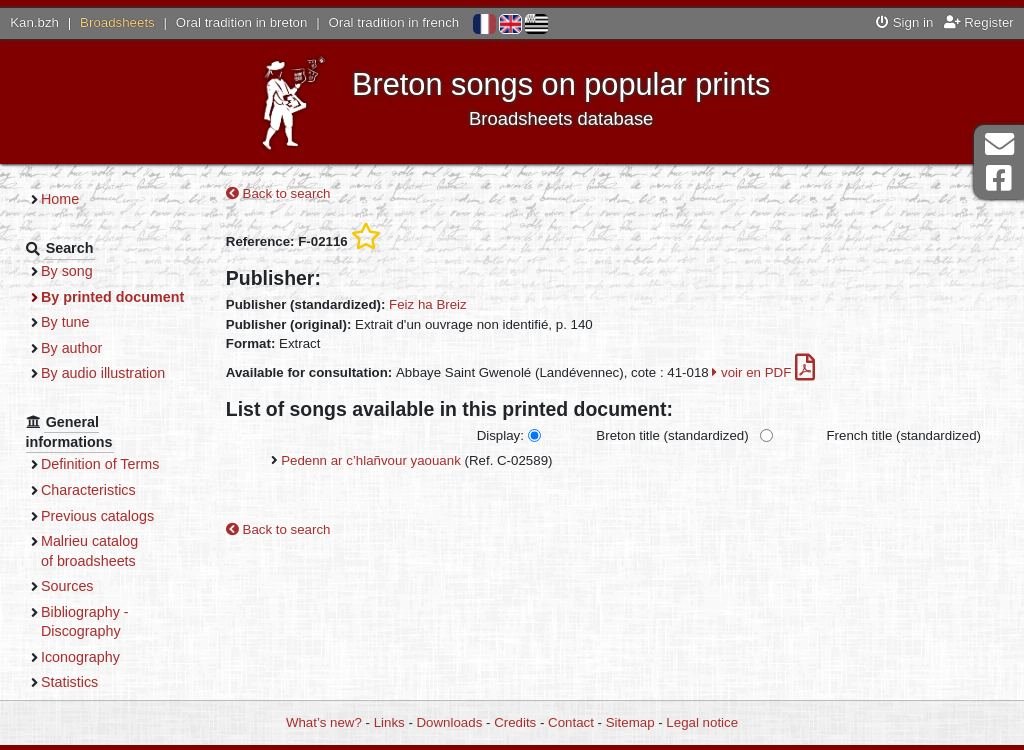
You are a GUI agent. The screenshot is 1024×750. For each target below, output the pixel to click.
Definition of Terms (100, 464)
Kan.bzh (34, 22)
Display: (500, 435)
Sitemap (630, 722)
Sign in (904, 22)
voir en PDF (763, 372)
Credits (515, 722)
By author (71, 348)
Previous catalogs (97, 516)
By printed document (112, 297)
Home (60, 199)
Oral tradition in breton (242, 22)
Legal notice (702, 722)
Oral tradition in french (393, 22)
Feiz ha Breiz (428, 304)
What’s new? (324, 722)
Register (979, 22)
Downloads (450, 722)
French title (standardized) (904, 435)
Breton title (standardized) (672, 435)
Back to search (278, 193)
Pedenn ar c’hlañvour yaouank (371, 460)
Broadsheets (117, 22)
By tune (65, 322)
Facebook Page (999, 178)
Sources (67, 586)
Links (389, 722)
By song (67, 271)
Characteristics (88, 490)
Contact (571, 722)
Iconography (80, 657)
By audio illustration (103, 373)
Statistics (69, 682)
